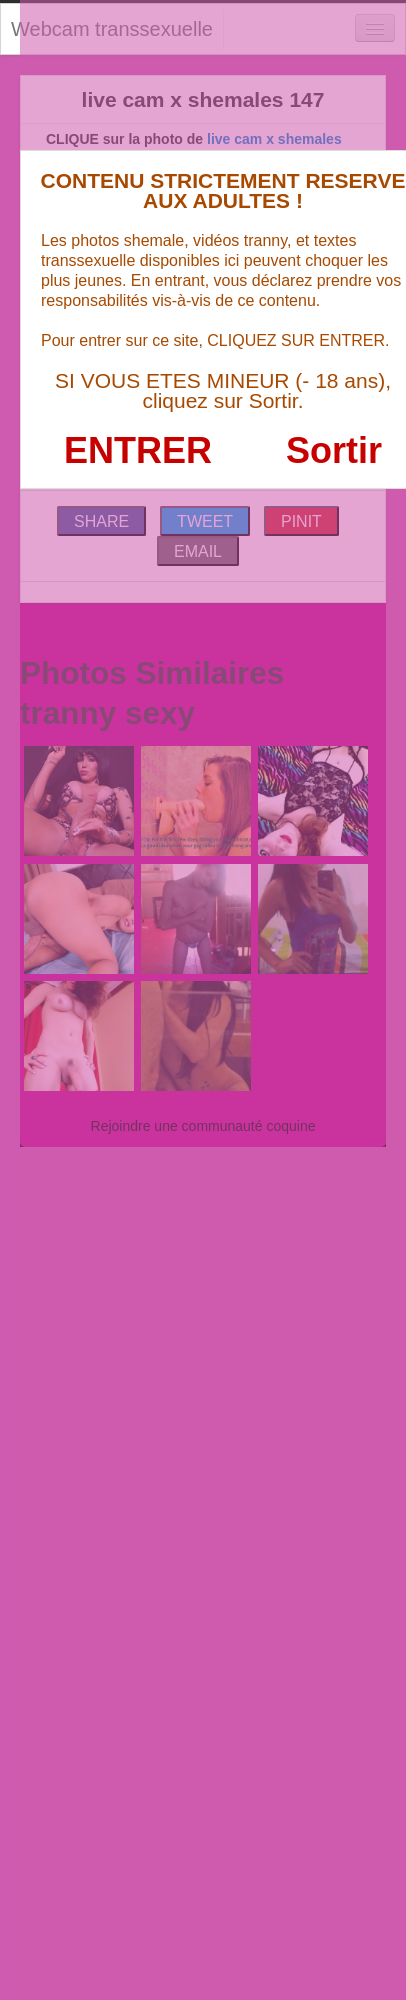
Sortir (334, 450)
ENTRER (138, 450)
